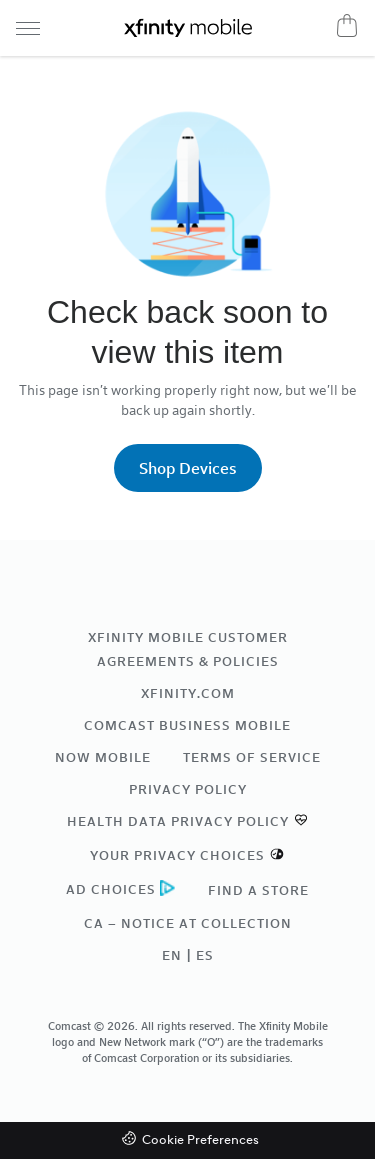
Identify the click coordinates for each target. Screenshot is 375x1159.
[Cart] (347, 25)
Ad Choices (111, 889)
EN (172, 955)
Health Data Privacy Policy (178, 821)
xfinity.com (188, 693)
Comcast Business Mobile (187, 725)
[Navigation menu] (28, 28)
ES (205, 955)
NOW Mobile (103, 757)
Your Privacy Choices (177, 855)
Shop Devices (188, 467)
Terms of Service (252, 757)
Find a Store (258, 890)
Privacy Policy (188, 789)
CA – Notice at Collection (188, 923)
